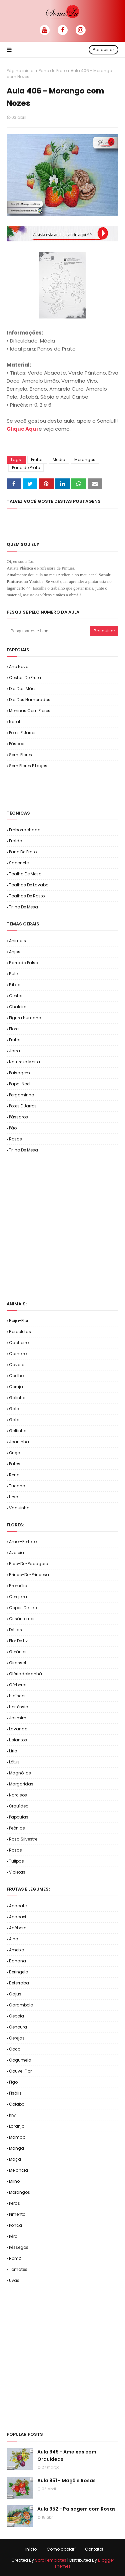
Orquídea (19, 1806)
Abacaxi (17, 1917)
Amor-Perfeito (23, 1541)
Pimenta (17, 2214)
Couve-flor (20, 2071)
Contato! (94, 2549)
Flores (15, 1029)
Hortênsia (18, 1707)
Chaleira (18, 1007)
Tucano (17, 1486)
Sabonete (19, 863)
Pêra (13, 2236)
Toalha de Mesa (25, 874)
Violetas (17, 1872)
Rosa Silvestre (23, 1839)
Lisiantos (18, 1740)
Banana (17, 1961)
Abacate (18, 1906)
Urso (13, 1497)
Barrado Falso (23, 962)
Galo (14, 1409)
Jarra (14, 1051)
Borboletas (20, 1331)
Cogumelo (20, 2060)
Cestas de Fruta (25, 677)
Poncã (15, 2225)
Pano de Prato (53, 70)
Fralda (15, 841)
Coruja (16, 1386)
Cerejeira (18, 1596)
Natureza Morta (24, 1062)
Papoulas (18, 1817)
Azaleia (16, 1552)
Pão (13, 1128)
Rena (14, 1475)
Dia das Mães (23, 688)
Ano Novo (18, 666)
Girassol (17, 1663)
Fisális (15, 2093)
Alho (13, 1939)
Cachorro (19, 1342)
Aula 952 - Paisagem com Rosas (76, 2509)
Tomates (18, 2269)
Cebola (16, 2016)
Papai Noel (19, 1084)
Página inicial (21, 70)
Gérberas (18, 1685)
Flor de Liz (18, 1641)
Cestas (16, 996)
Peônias (17, 1828)
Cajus (15, 1994)
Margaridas (21, 1784)
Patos (14, 1464)
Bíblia (15, 985)
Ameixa (16, 1950)
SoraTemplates (50, 2560)
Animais (17, 940)
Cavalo (16, 1364)
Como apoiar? (62, 2549)
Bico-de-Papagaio (28, 1563)
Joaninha (19, 1442)
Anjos (14, 951)
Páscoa (17, 743)
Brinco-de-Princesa (29, 1574)
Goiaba (17, 2104)
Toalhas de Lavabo (28, 885)
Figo (13, 2082)
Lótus (14, 1762)
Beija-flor (18, 1320)
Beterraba (19, 1983)
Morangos (84, 459)
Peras (14, 2203)
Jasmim (17, 1718)
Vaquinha (19, 1508)
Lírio (13, 1751)
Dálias (15, 1630)
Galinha (17, 1398)
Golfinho (17, 1431)
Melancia (18, 2170)
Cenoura (18, 2027)
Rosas (15, 1139)
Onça (14, 1453)
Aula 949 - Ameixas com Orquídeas (66, 2455)
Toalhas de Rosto (27, 896)
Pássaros (18, 1117)
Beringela (18, 1972)
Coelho (16, 1375)
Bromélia (18, 1585)
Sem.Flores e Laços (28, 766)
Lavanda (18, 1729)
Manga (16, 2148)
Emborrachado (24, 830)
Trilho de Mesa (23, 907)
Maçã (15, 2159)
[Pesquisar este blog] (48, 631)
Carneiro (18, 1353)
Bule (13, 974)
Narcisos (18, 1795)
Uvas (14, 2280)
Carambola (21, 2005)
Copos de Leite (23, 1608)
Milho (14, 2181)
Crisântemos (22, 1619)
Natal (14, 721)
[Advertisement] (66, 789)
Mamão (17, 2137)
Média (59, 459)
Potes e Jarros (23, 732)
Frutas (37, 459)
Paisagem (19, 1073)
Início (31, 2549)
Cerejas (17, 2038)
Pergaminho (21, 1095)
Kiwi (13, 2115)
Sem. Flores (20, 755)
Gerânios (18, 1652)
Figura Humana (25, 1018)
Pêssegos (18, 2247)
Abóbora (18, 1928)
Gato (14, 1420)
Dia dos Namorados (29, 699)
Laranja (17, 2126)
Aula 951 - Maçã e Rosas (66, 2480)
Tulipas (16, 1861)
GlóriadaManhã (25, 1674)
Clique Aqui (23, 428)
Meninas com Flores (29, 710)
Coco (14, 2049)
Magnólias (20, 1773)
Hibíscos (18, 1696)
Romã (15, 2258)
